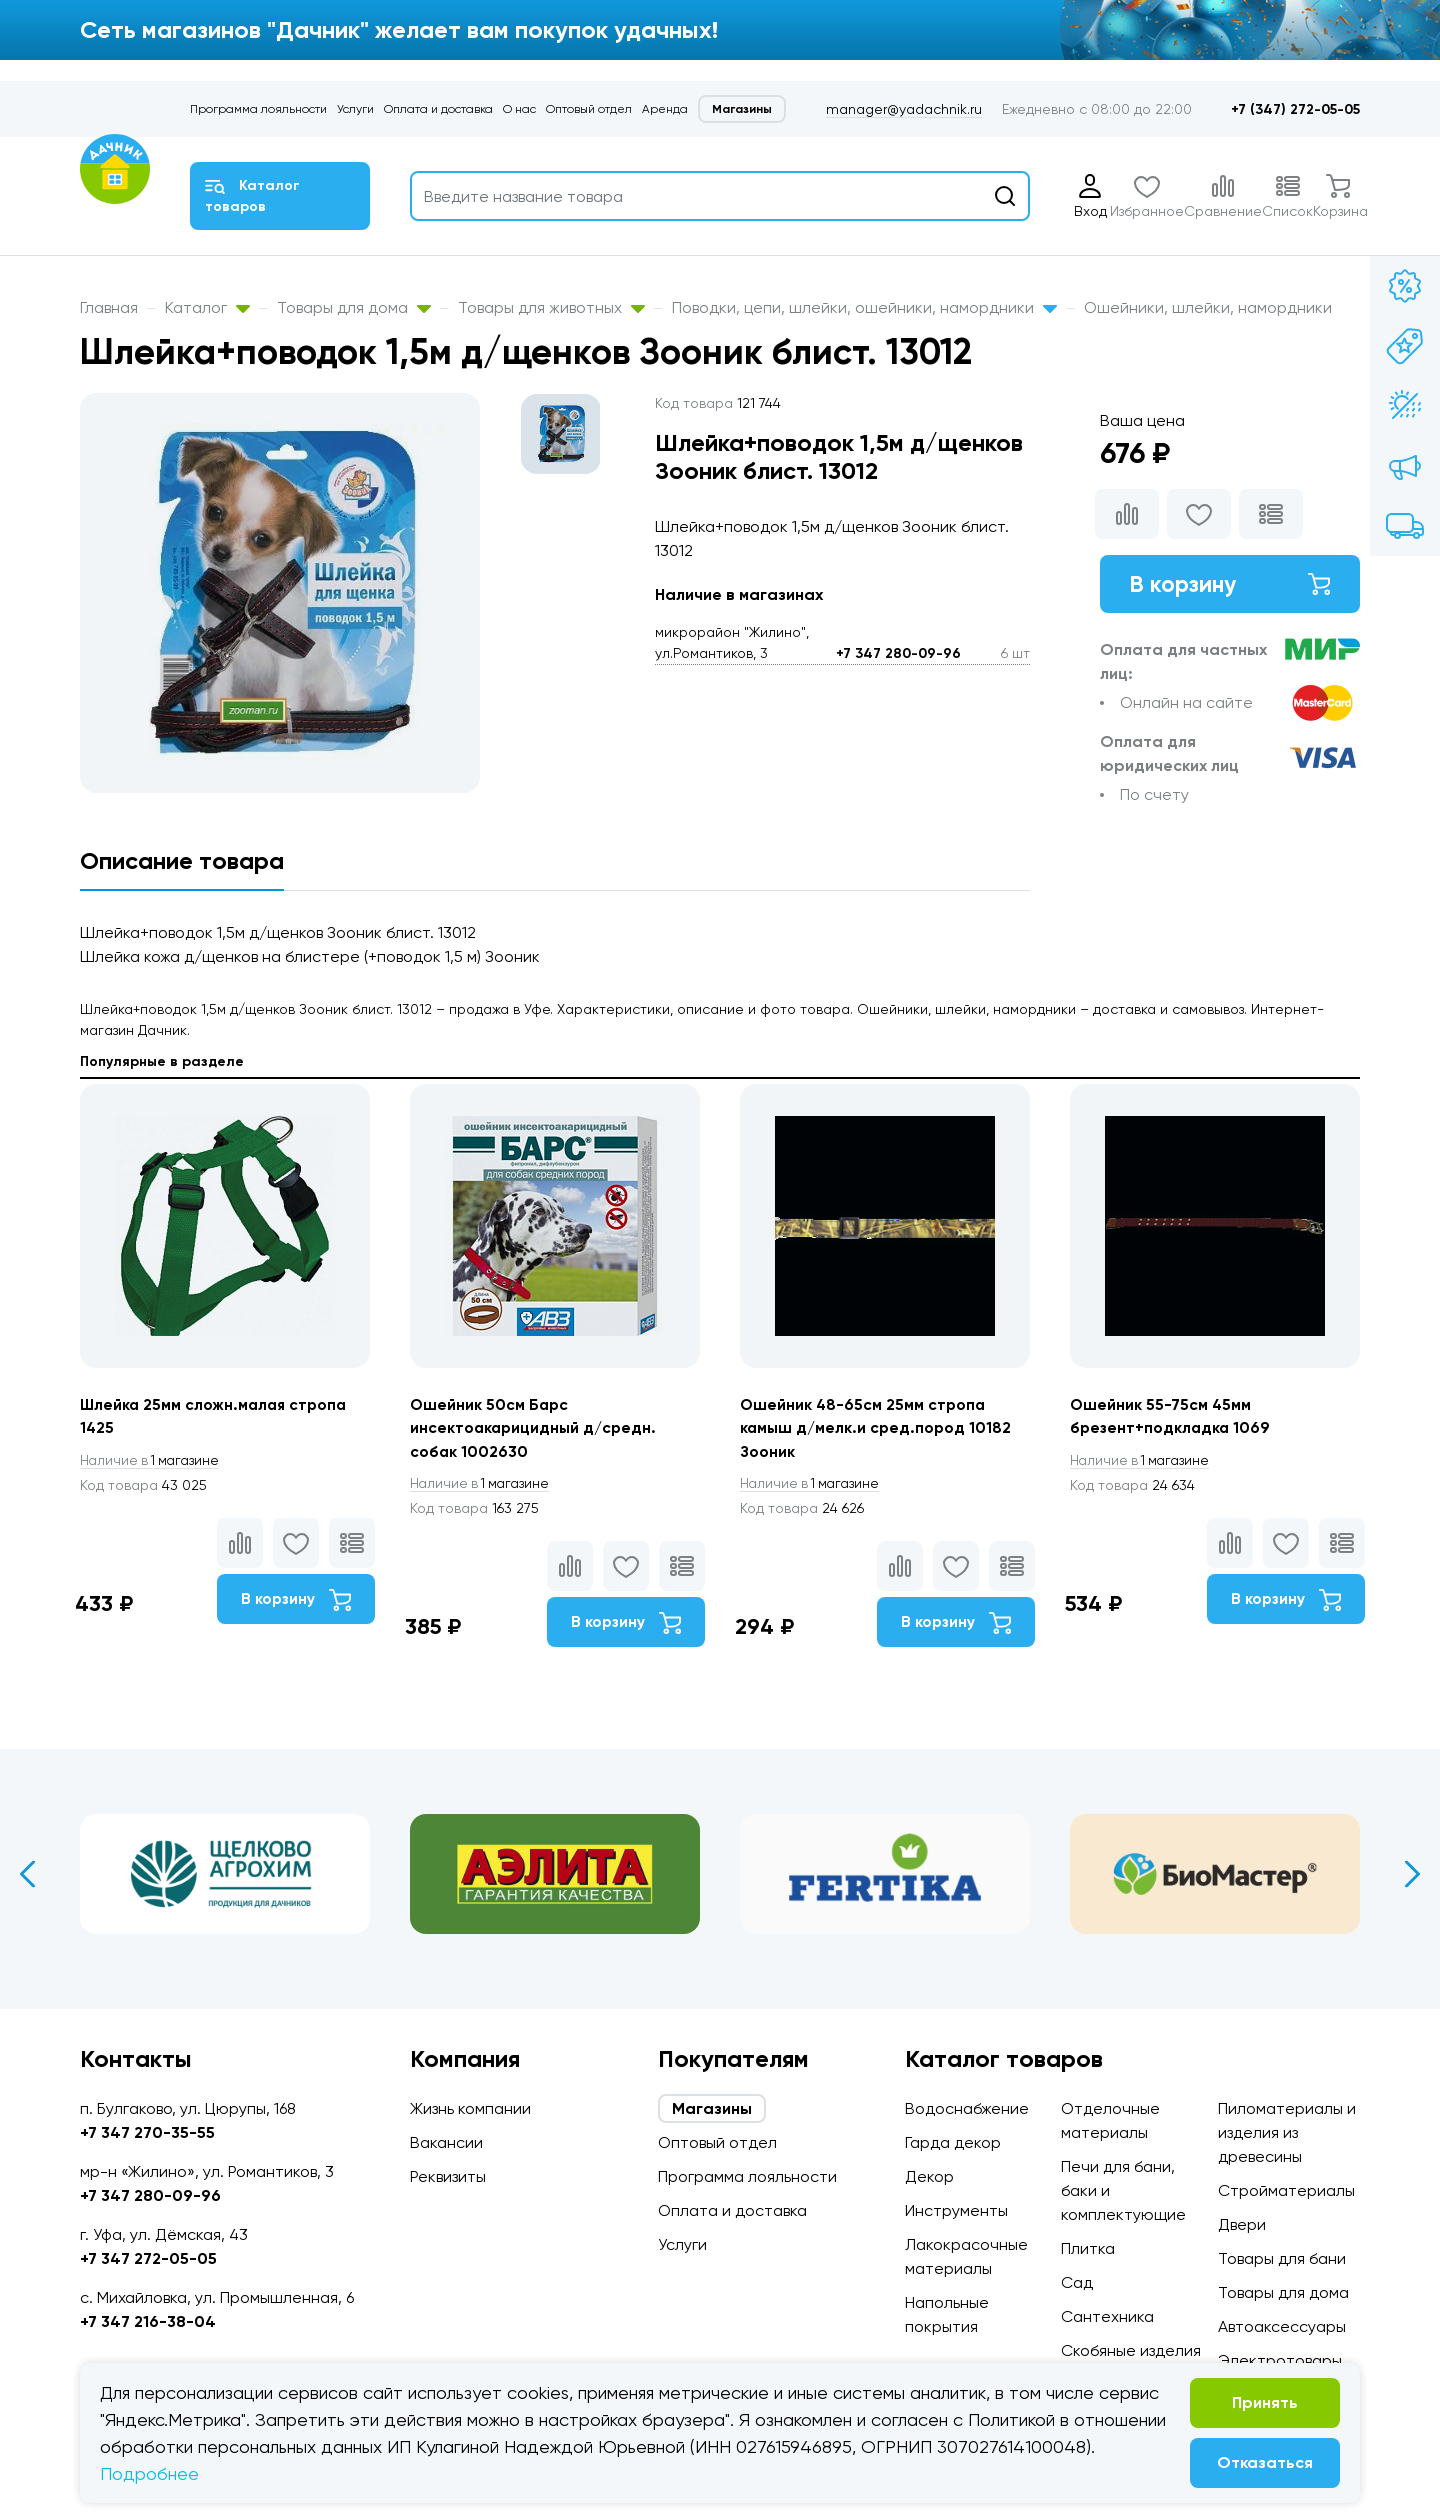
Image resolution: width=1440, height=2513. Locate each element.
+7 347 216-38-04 (148, 2321)
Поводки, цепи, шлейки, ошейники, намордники (864, 307)
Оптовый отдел (589, 109)
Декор (929, 2176)
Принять (1265, 2402)
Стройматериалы (1286, 2190)
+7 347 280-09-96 (898, 653)
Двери (1242, 2224)
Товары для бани (1282, 2258)
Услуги (355, 109)
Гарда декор (953, 2142)
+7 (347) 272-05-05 (1295, 109)
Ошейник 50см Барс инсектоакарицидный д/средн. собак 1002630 (535, 1428)
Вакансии (446, 2142)
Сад (1077, 2282)
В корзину (1230, 584)
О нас (519, 109)
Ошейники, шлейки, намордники (1208, 307)
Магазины (742, 109)
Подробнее (149, 2473)
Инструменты (956, 2210)
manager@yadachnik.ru (904, 109)
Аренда (665, 109)
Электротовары (1280, 2360)
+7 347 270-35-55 (147, 2132)
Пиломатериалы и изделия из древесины (1287, 2132)
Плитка (1088, 2248)
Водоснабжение (967, 2108)
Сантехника (1107, 2316)
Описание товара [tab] (182, 860)
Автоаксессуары (1282, 2326)
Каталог (207, 307)
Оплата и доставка (438, 109)
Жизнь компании (470, 2108)
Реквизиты (448, 2176)
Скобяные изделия (1131, 2350)
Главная (109, 307)
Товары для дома (354, 307)
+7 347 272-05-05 (148, 2258)
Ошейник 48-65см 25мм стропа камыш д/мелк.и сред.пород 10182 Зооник (877, 1428)
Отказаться (1265, 2462)
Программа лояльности (258, 109)
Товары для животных (551, 307)
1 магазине (153, 1461)
